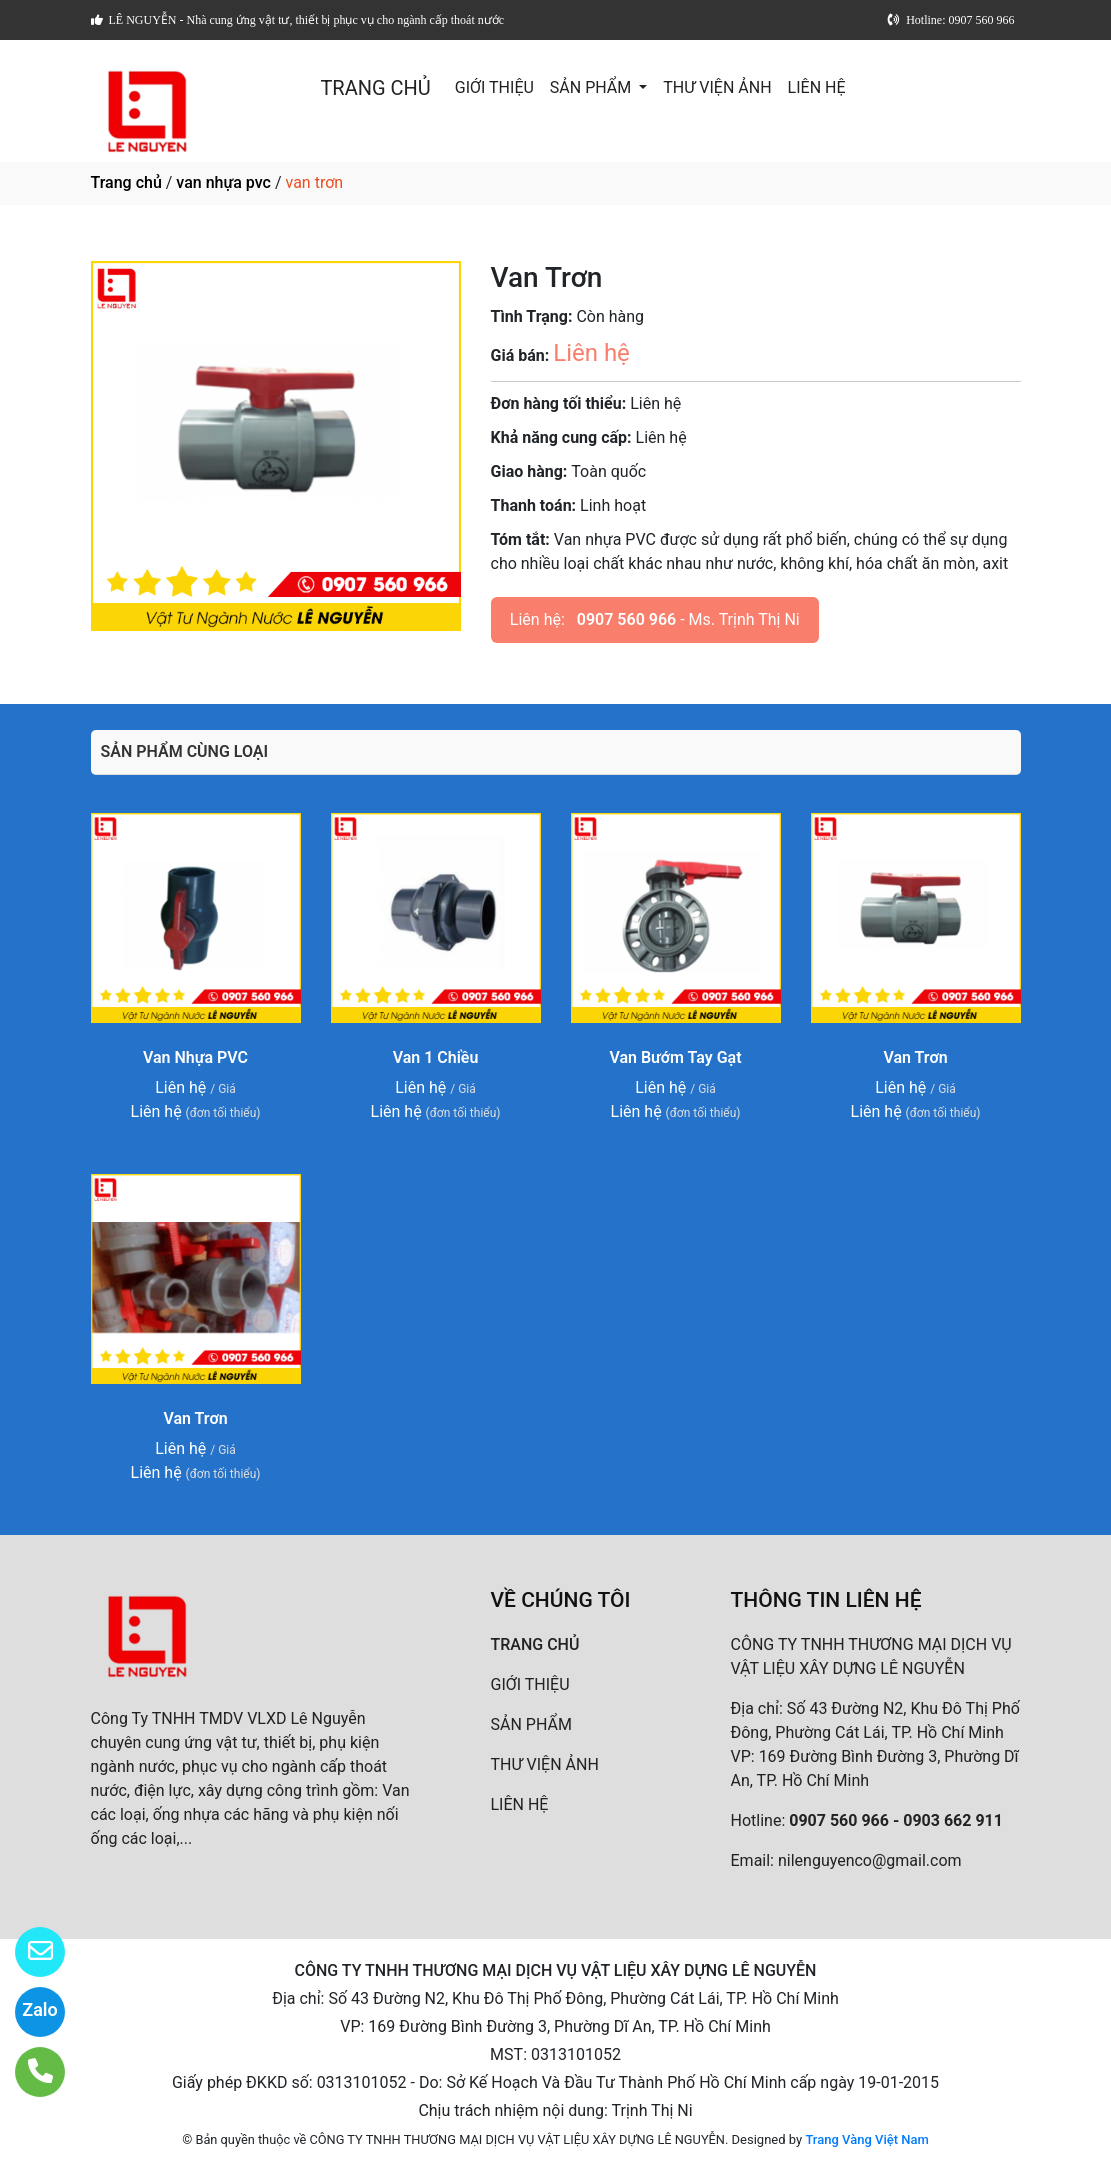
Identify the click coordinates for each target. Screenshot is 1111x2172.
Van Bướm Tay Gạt (675, 1057)
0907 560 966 (626, 619)
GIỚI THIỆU (494, 87)
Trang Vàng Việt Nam (866, 2139)
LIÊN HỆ (817, 87)
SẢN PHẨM (592, 87)
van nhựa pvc (223, 182)
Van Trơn (915, 1057)
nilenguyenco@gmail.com (870, 1860)
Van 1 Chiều (436, 1057)
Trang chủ (126, 182)
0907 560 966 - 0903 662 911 (896, 1820)
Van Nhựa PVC (195, 1057)
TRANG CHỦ (375, 88)
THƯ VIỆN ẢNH (717, 87)
